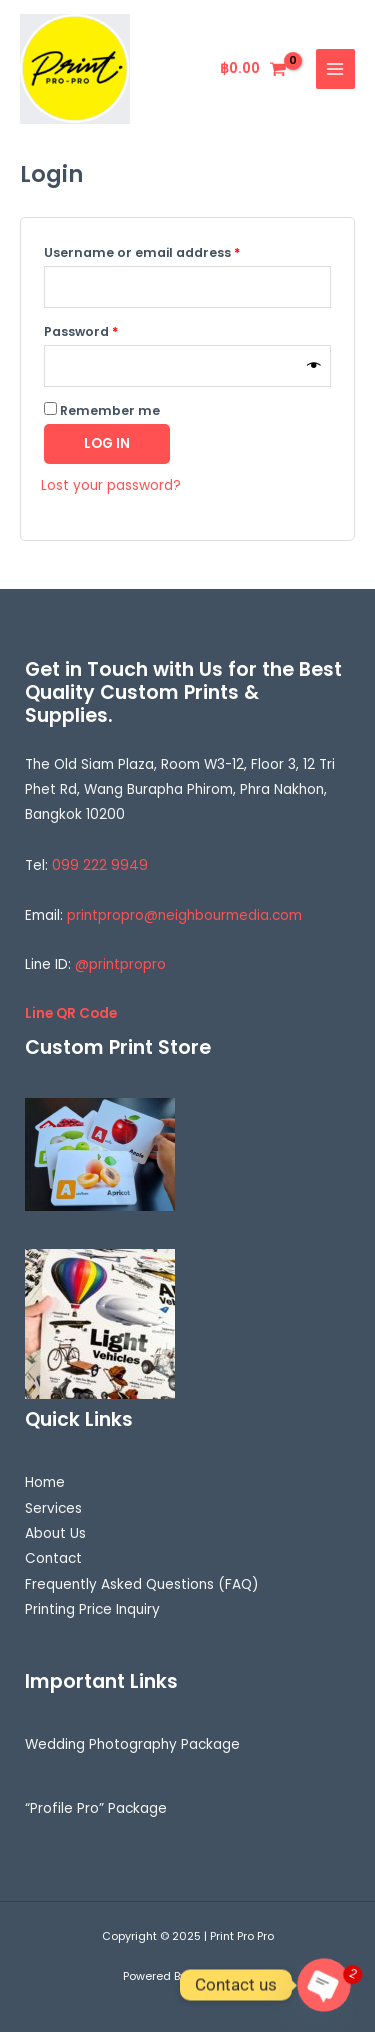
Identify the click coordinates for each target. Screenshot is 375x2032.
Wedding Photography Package (132, 1744)
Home (45, 1482)
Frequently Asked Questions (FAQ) (142, 1584)
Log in (107, 443)
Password (110, 330)
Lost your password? (111, 485)
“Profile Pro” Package (96, 1808)
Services (53, 1508)
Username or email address (171, 251)
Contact (53, 1558)
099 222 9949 (100, 865)
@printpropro (120, 964)
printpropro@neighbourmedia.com (184, 915)
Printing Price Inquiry (92, 1609)
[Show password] (314, 366)
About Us (55, 1533)
